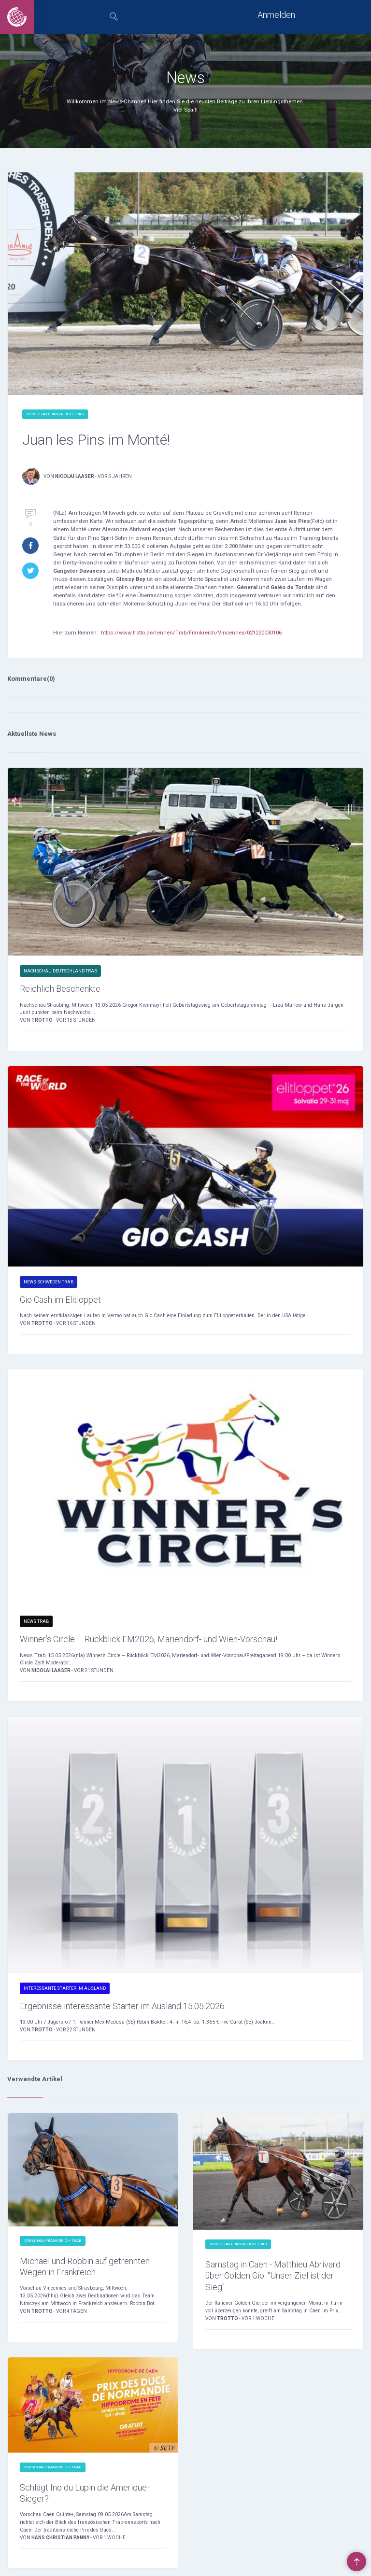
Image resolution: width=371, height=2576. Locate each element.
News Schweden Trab (48, 1282)
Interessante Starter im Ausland (65, 1988)
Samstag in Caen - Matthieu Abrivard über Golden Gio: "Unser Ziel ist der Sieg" (273, 2275)
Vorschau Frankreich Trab (55, 414)
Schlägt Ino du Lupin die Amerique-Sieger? (84, 2493)
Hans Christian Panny (60, 2537)
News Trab (36, 1621)
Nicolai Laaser (74, 476)
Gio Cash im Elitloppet (60, 1300)
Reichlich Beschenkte (60, 989)
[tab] (114, 17)
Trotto (42, 1020)
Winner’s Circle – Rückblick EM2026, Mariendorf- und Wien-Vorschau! (148, 1639)
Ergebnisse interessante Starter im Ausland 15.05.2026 (122, 2006)
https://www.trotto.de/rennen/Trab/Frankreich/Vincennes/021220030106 (191, 632)
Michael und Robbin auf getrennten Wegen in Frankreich (85, 2266)
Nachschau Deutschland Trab (60, 971)
